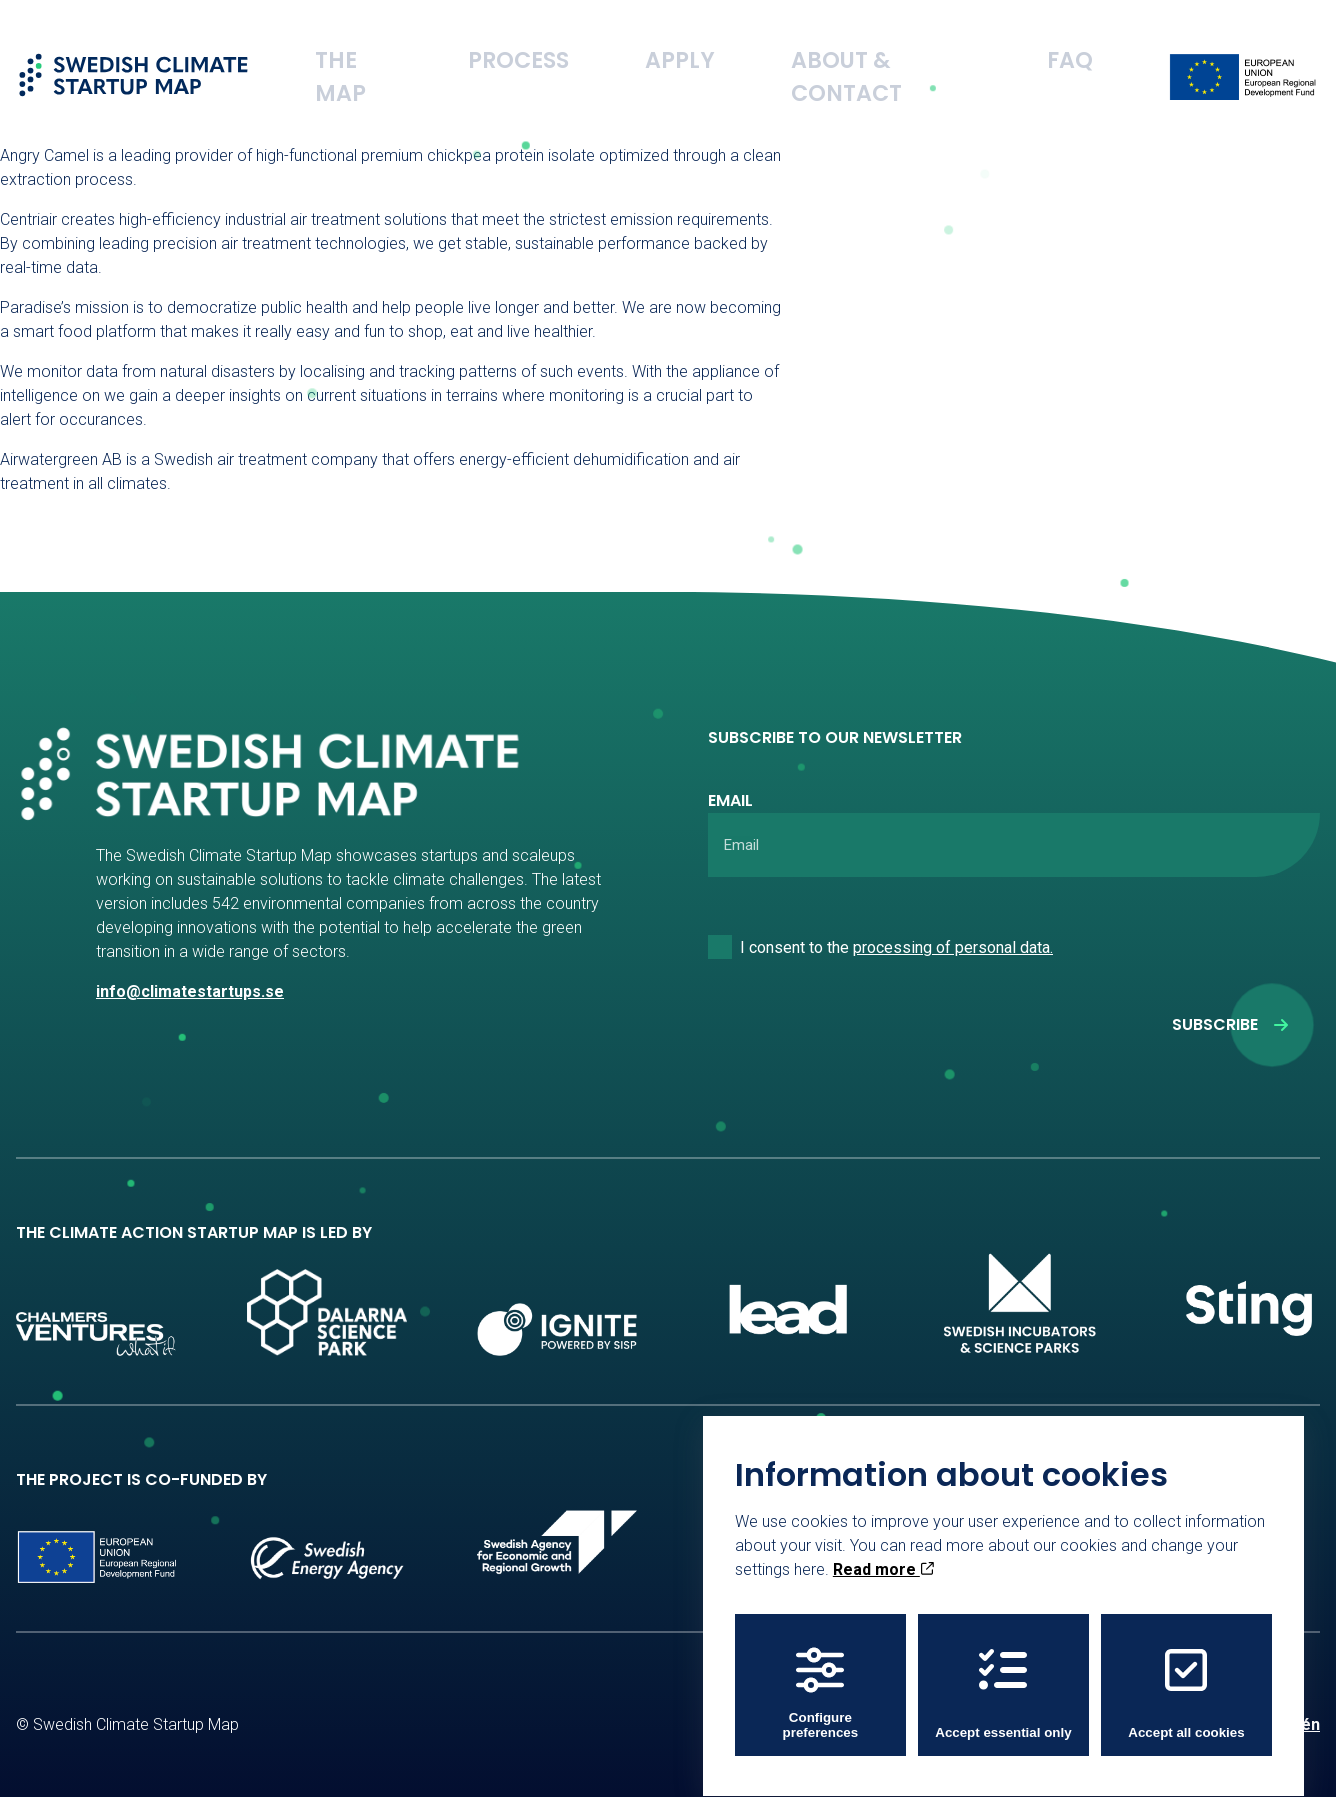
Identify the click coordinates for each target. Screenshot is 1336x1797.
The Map (554, 44)
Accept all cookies (1186, 1675)
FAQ (1088, 44)
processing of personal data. (953, 947)
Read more (883, 1551)
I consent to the (896, 947)
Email (730, 800)
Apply (788, 44)
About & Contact (942, 44)
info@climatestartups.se (190, 991)
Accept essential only (1003, 1675)
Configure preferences (821, 1675)
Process (676, 44)
